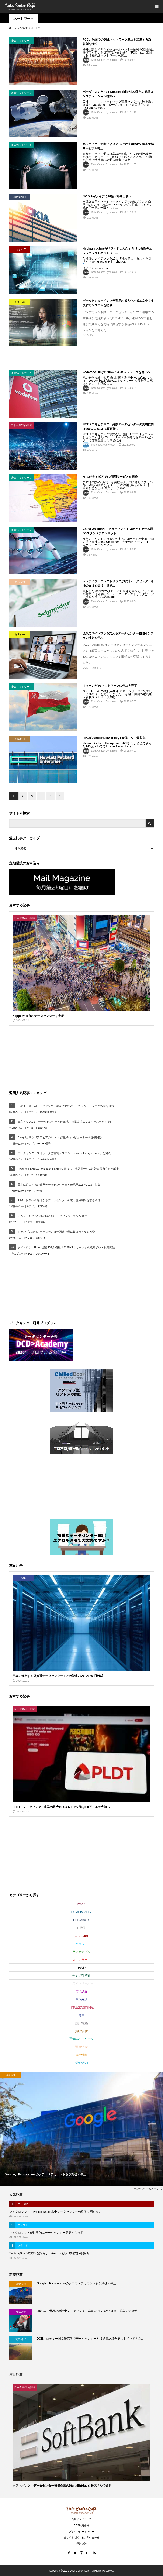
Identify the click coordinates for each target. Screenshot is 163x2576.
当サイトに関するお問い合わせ (81, 2537)
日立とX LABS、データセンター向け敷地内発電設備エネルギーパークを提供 (65, 1121)
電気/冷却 (42, 1127)
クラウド (81, 1943)
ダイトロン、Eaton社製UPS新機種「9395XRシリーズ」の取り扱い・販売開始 (67, 1247)
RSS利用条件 (81, 2525)
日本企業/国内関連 (47, 1112)
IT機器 (81, 1928)
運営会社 (81, 2543)
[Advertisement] (41, 1057)
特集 (39, 1190)
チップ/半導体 (81, 1975)
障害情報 (40, 1222)
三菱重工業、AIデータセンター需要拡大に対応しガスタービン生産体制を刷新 (66, 1106)
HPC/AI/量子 (44, 1143)
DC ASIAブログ (81, 1912)
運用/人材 (81, 2047)
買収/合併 (42, 1175)
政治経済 (40, 1237)
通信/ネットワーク (81, 2039)
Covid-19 (81, 1904)
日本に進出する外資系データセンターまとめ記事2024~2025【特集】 (60, 1184)
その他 (81, 1967)
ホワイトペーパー (81, 1983)
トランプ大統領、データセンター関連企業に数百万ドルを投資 (56, 1231)
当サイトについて (81, 2519)
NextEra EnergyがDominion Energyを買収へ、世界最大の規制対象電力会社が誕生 (68, 1168)
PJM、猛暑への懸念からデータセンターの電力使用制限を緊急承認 (59, 1200)
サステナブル (81, 1951)
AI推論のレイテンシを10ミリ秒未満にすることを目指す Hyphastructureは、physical (117, 260)
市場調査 (81, 1991)
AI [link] (84, 264)
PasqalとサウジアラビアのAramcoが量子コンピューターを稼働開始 (60, 1137)
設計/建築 (81, 2023)
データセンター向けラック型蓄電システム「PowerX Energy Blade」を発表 (64, 1153)
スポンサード (43, 1253)
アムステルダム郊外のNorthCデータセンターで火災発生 (52, 1216)
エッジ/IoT (81, 1935)
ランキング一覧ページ (146, 2188)
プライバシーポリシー (81, 2531)
